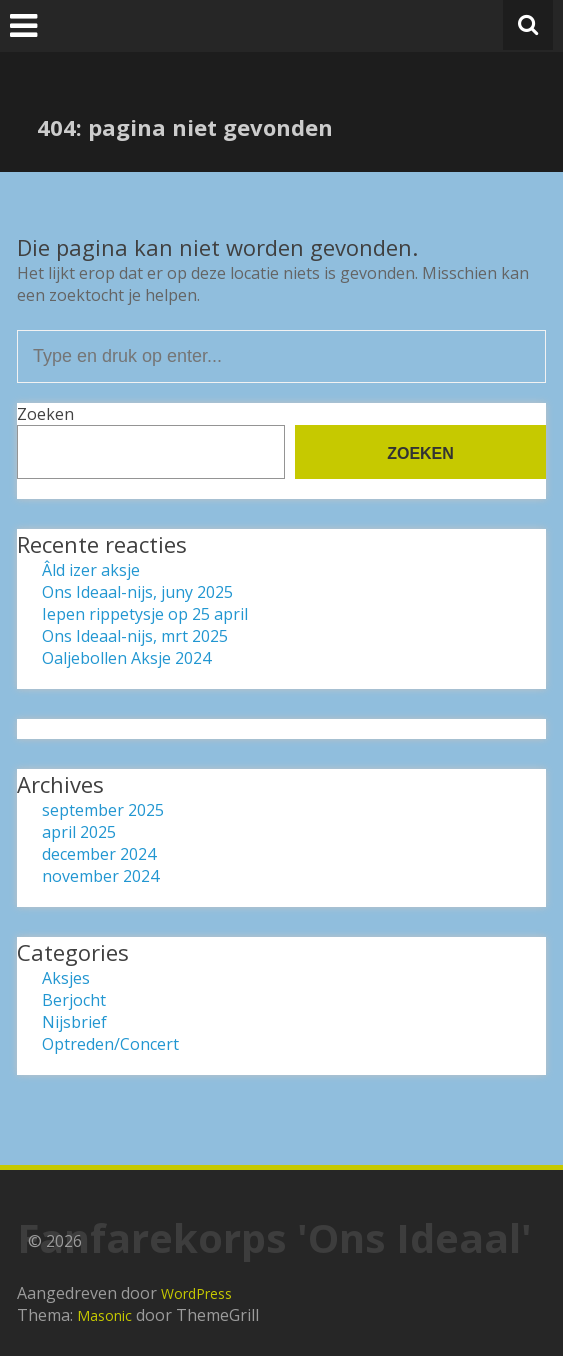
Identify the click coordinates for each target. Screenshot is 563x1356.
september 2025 (103, 810)
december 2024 (99, 854)
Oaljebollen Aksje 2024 (126, 658)
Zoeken (45, 414)
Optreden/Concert (110, 1044)
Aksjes (66, 978)
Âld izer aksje (91, 570)
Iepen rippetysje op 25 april (145, 614)
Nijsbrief (74, 1022)
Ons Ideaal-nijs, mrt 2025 (135, 636)
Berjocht (74, 1000)
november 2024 (100, 876)
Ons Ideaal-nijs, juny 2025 (137, 592)
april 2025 (79, 832)
